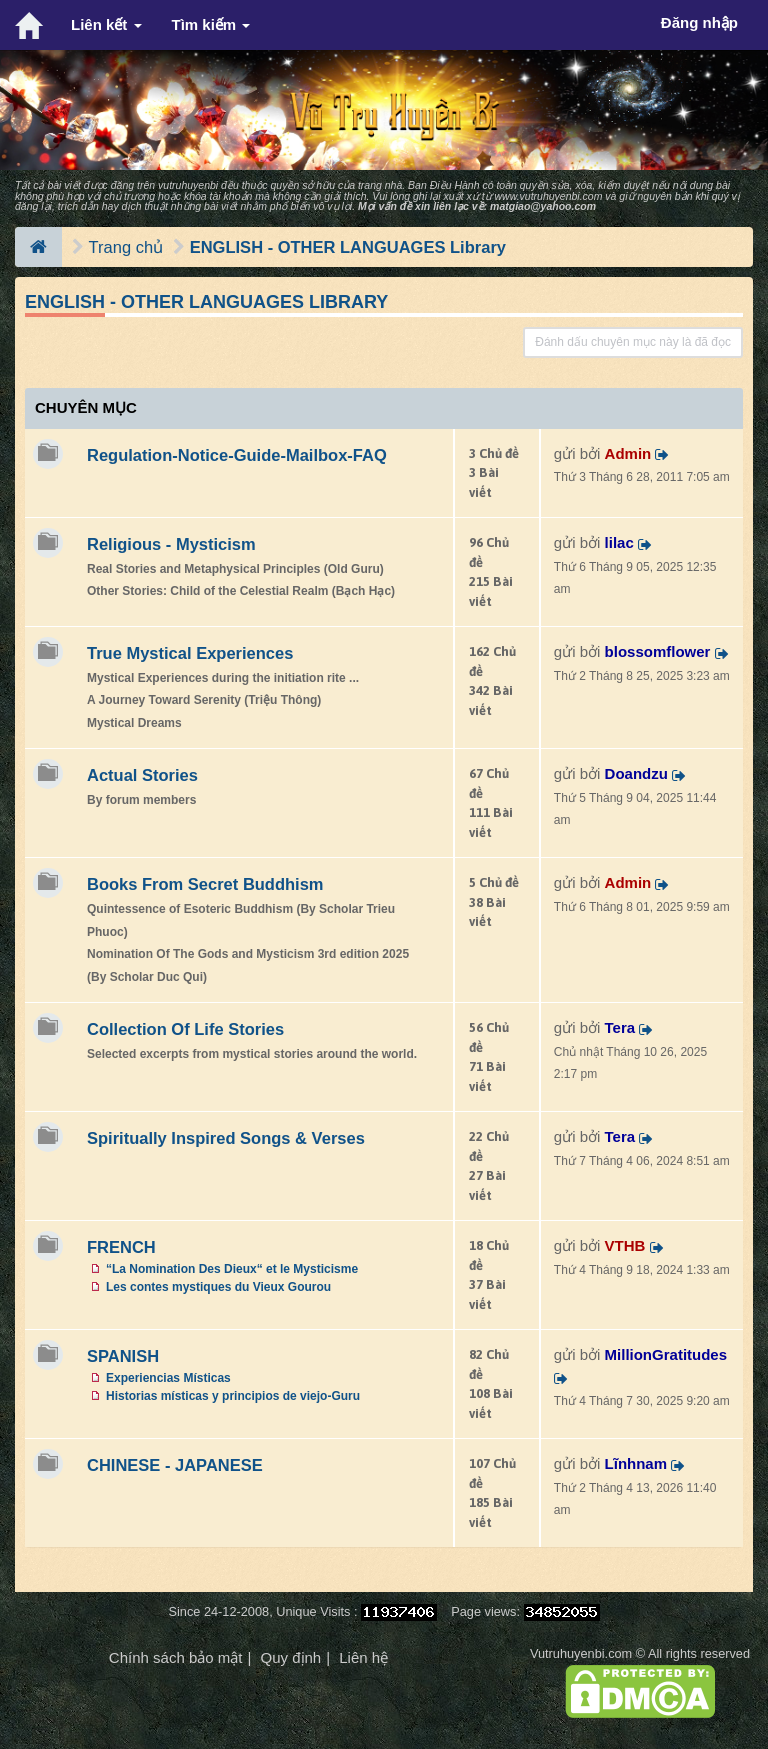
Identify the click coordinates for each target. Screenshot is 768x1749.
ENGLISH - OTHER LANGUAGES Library (348, 247)
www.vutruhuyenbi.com (548, 196)
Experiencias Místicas (168, 1378)
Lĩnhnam (636, 1463)
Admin (628, 453)
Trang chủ (126, 247)
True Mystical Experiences (190, 653)
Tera (620, 1027)
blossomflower (658, 651)
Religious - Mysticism (171, 544)
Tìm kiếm (211, 24)
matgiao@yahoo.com (543, 206)
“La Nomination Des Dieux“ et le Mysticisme (232, 1269)
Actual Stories (142, 775)
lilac (619, 542)
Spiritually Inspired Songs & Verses (226, 1138)
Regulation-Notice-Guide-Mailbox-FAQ (237, 455)
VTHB (625, 1245)
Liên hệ (363, 1657)
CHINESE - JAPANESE (175, 1465)
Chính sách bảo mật (176, 1657)
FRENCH (121, 1247)
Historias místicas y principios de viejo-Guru (233, 1396)
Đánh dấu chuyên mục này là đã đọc (633, 342)
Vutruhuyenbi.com (581, 1653)
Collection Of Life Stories (185, 1029)
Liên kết (106, 24)
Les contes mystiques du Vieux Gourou (218, 1287)
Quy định (290, 1657)
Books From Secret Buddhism (205, 884)
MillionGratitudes (666, 1354)
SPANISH (123, 1356)
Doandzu (636, 773)
